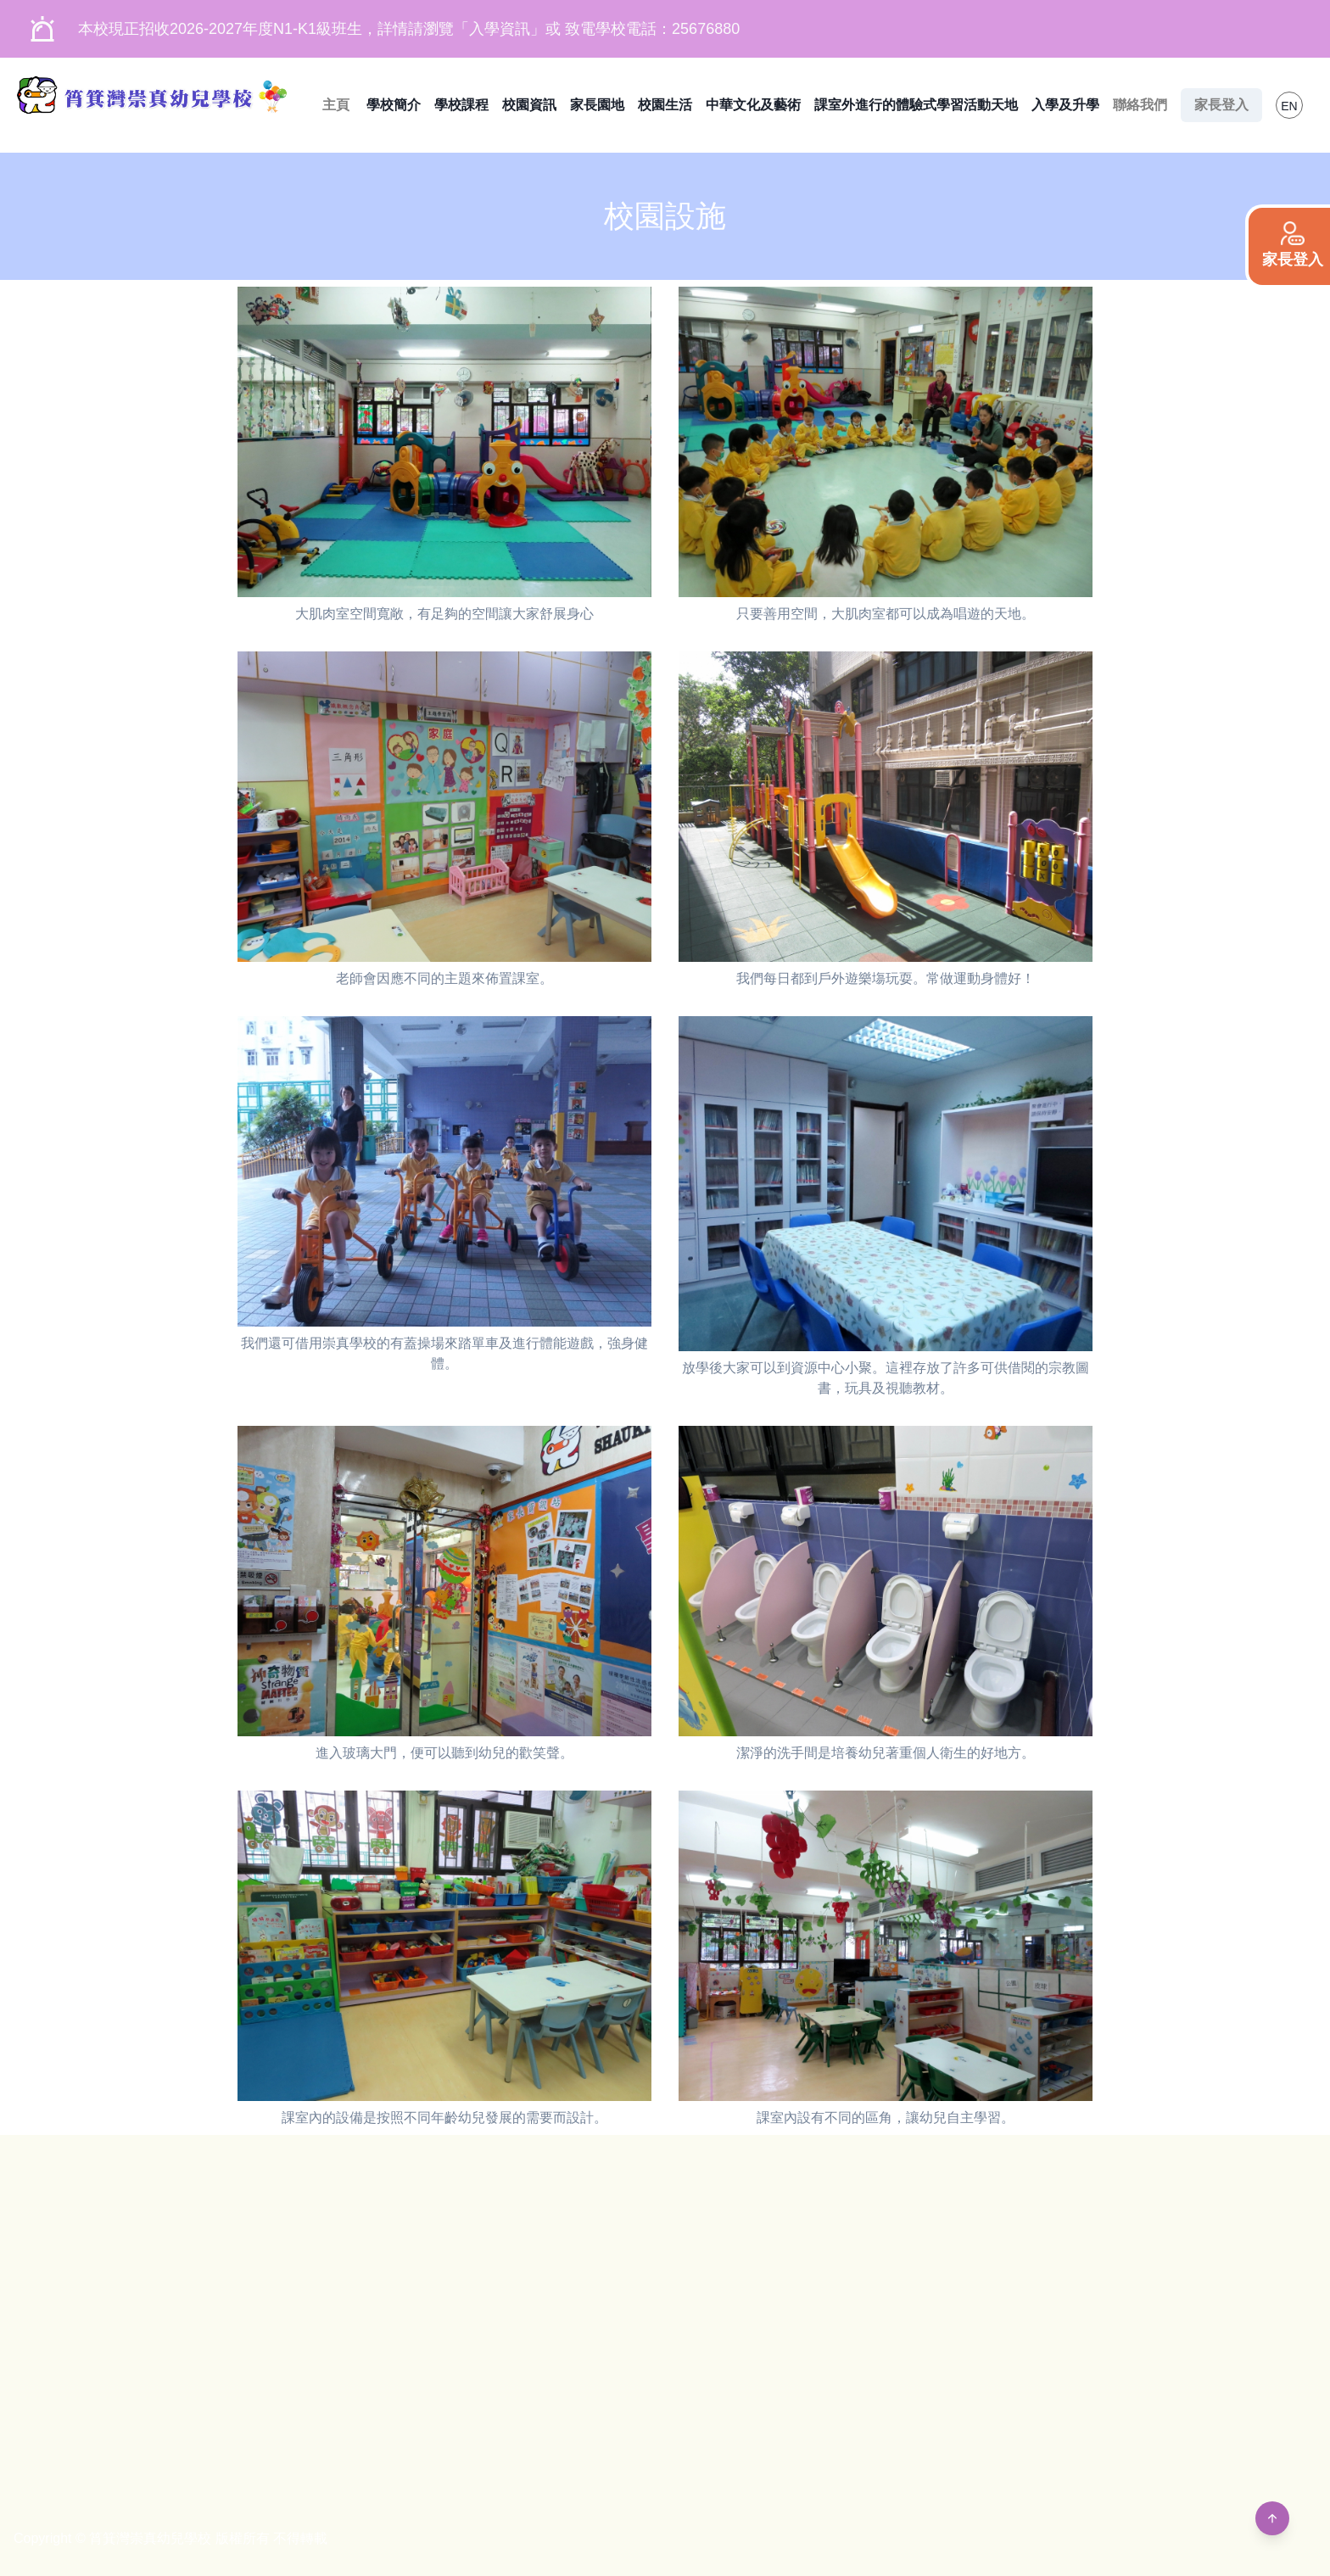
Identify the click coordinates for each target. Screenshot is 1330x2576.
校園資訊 (529, 105)
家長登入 (1221, 105)
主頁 (335, 105)
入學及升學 (1065, 105)
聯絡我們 (1140, 105)
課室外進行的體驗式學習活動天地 (916, 105)
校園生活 (665, 105)
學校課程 (461, 105)
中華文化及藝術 (753, 105)
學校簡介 (393, 105)
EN (1289, 106)
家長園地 (597, 105)
